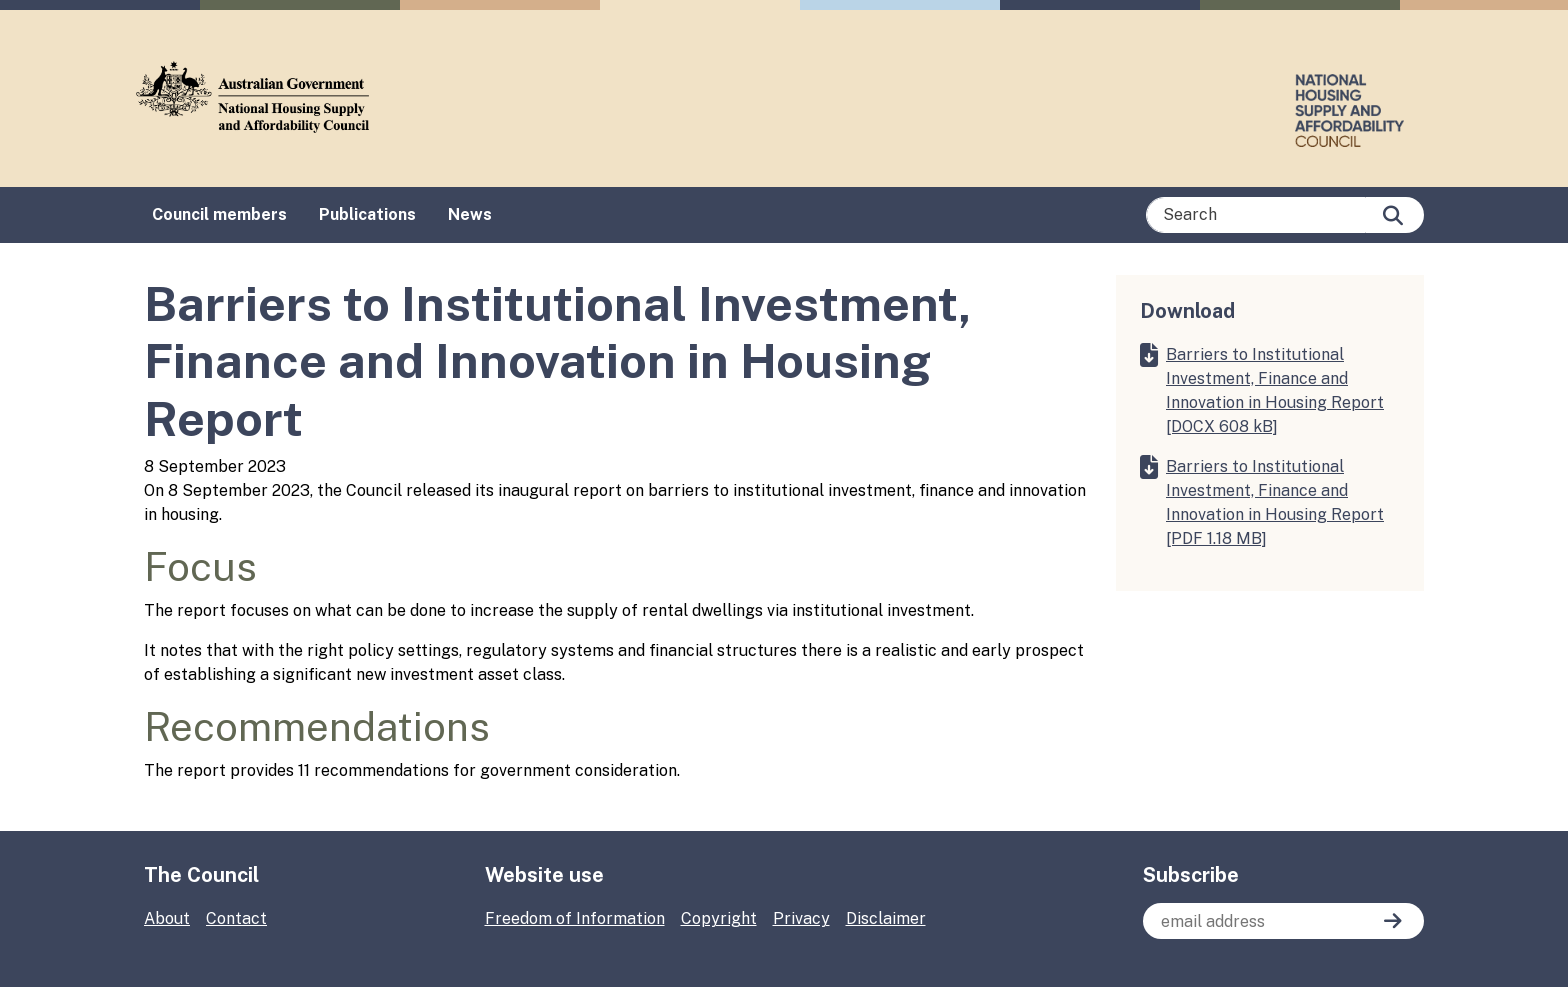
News (470, 214)
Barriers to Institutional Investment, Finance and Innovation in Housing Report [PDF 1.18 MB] (1275, 502)
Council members (219, 214)
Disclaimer (886, 918)
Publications (367, 214)
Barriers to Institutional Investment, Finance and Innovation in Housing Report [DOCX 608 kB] (1275, 390)
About (167, 918)
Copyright (719, 918)
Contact (236, 918)
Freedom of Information (575, 918)
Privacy (801, 918)
